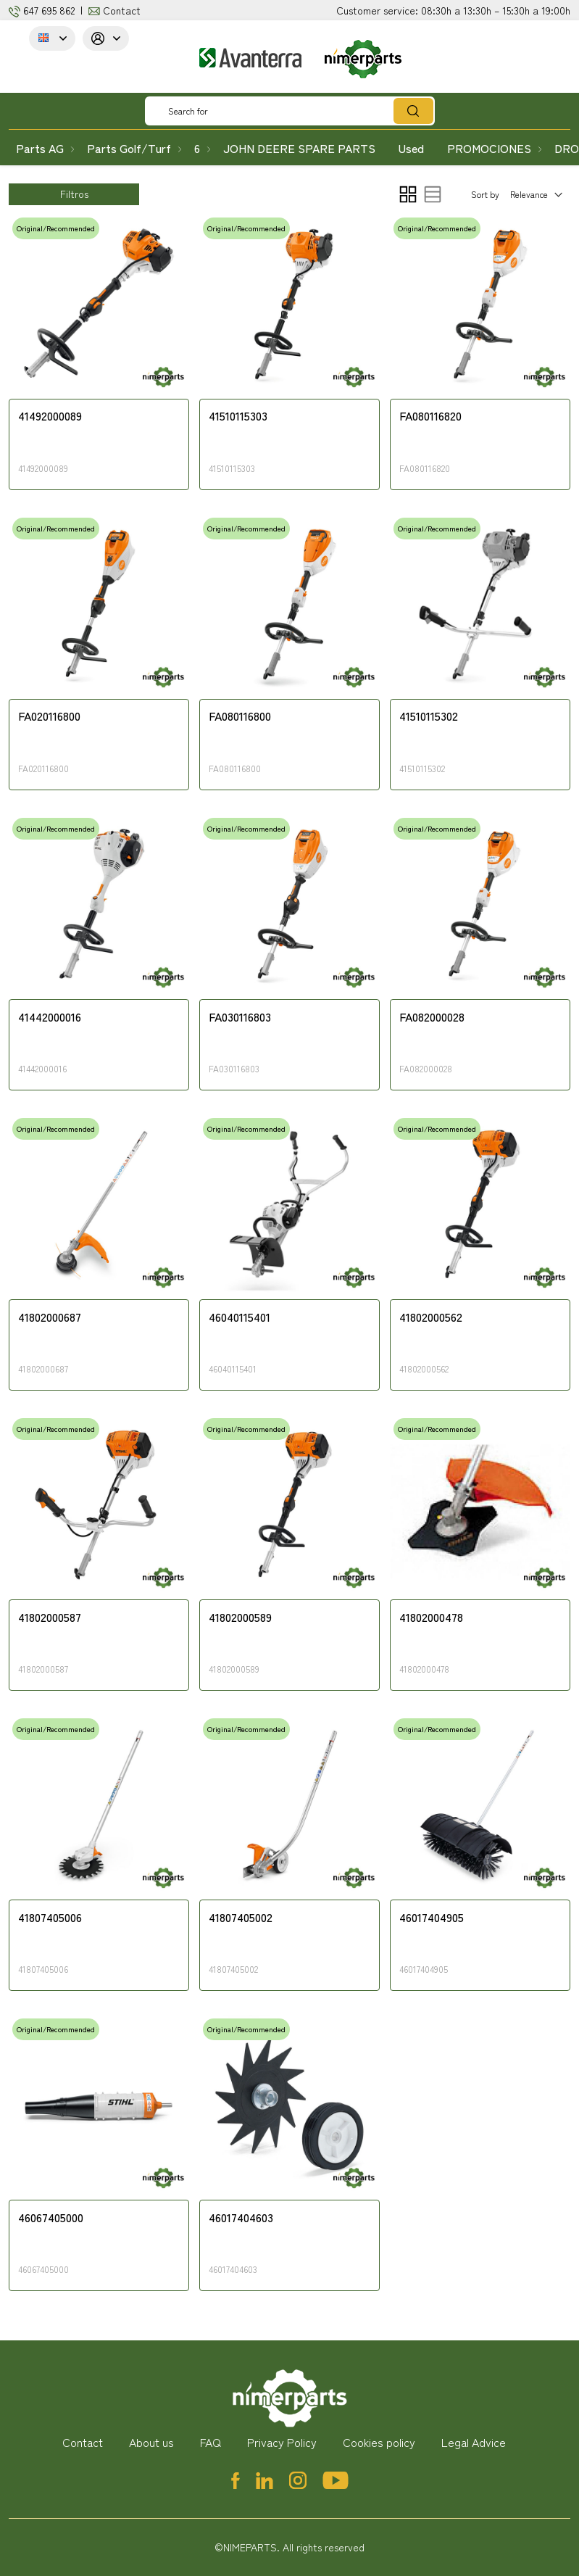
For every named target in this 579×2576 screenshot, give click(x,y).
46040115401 (239, 1317)
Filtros (74, 193)
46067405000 (50, 2218)
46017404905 (431, 1918)
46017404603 (241, 2218)
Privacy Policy (282, 2442)
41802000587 (49, 1617)
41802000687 (49, 1317)
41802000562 (430, 1317)
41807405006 (50, 1918)
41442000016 (49, 1017)
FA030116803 (240, 1017)
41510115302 (428, 716)
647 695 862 (49, 10)
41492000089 (50, 416)
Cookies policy (379, 2442)
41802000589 (240, 1617)
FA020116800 (49, 716)
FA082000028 (432, 1017)
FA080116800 (240, 716)
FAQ (210, 2442)
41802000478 (431, 1617)
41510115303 (238, 416)
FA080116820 (430, 416)
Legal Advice (473, 2442)
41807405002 (240, 1918)
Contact (122, 10)
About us (151, 2442)
